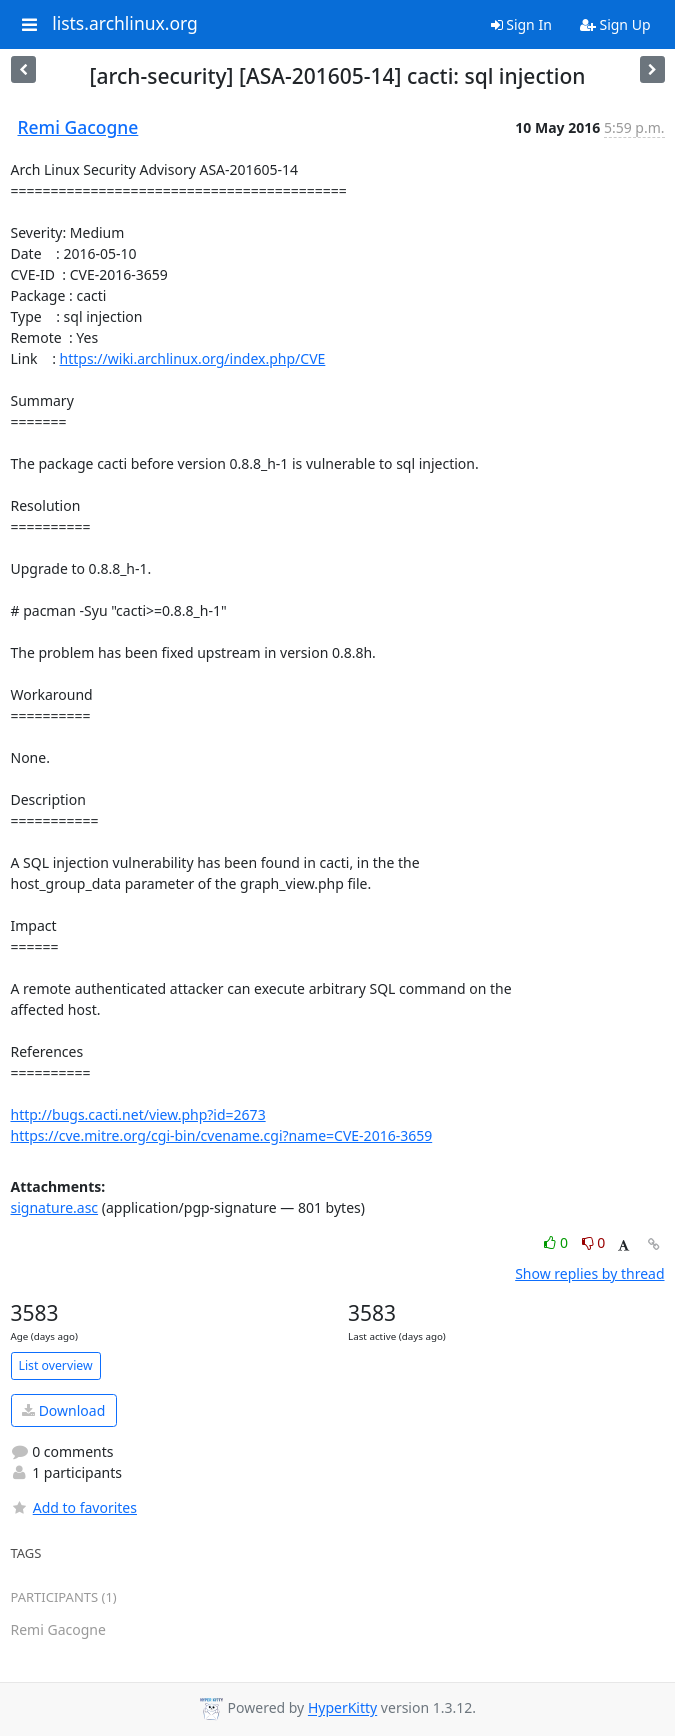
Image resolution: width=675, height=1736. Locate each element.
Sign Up (615, 24)
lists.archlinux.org (125, 24)
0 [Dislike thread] (594, 1242)
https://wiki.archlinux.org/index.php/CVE (193, 358)
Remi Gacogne (78, 127)
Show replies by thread (589, 1273)
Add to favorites (74, 1507)
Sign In (521, 24)
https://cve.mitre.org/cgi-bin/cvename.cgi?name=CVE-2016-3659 (222, 1135)
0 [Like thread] (557, 1242)
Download (63, 1410)
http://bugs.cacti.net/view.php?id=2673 (138, 1114)
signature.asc (55, 1207)
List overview (56, 1365)
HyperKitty (342, 1708)
